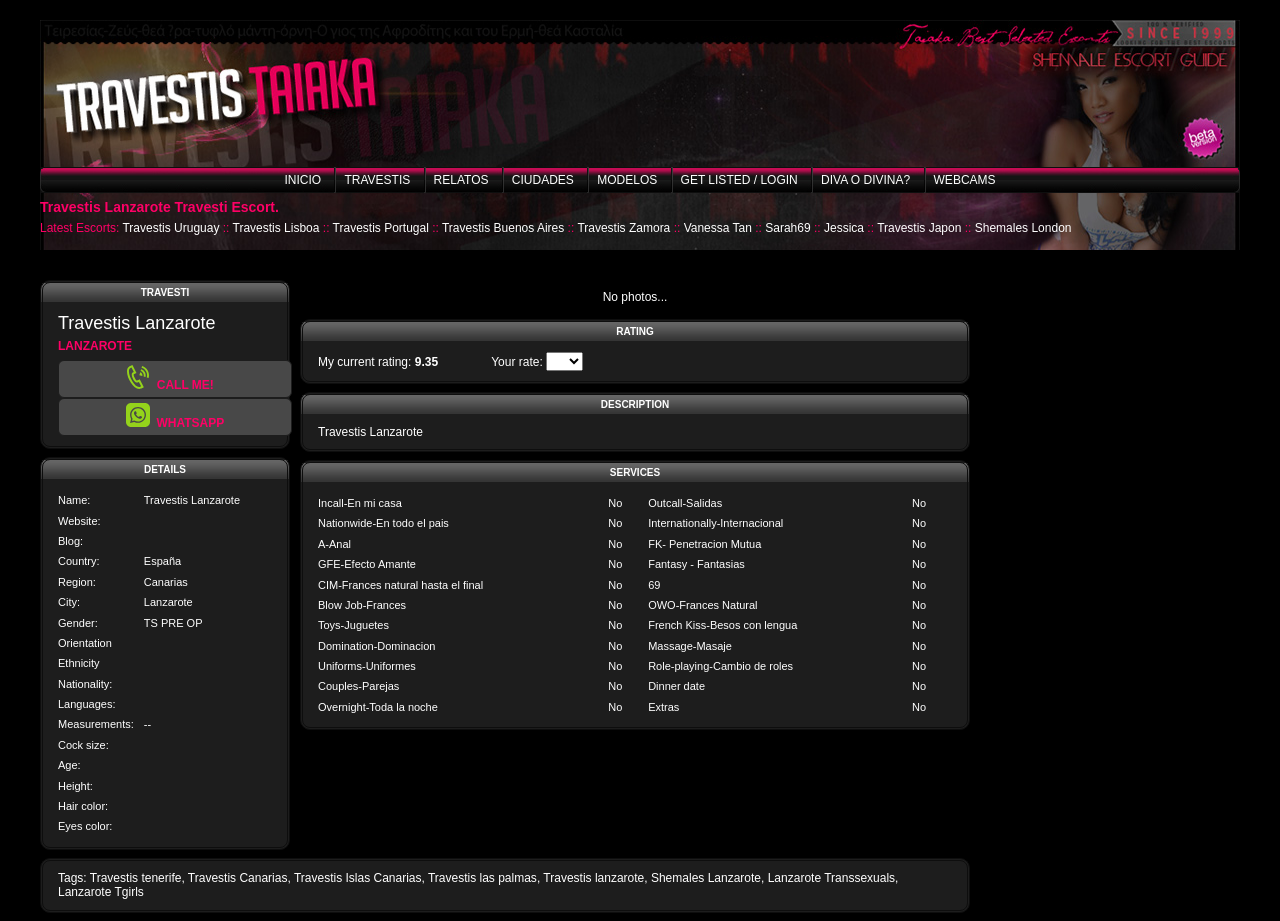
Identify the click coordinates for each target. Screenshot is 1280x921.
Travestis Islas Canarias (358, 878)
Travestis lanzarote (593, 878)
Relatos (461, 180)
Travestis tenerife (136, 878)
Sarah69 (787, 228)
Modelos (627, 180)
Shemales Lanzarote (706, 878)
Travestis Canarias (238, 878)
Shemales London (1023, 228)
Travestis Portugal (381, 228)
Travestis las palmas (482, 878)
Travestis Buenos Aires (503, 228)
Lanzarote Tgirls (101, 892)
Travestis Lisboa (276, 228)
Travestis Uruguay (170, 228)
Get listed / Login (739, 180)
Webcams (965, 180)
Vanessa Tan (718, 228)
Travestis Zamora (623, 228)
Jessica (844, 228)
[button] (175, 417)
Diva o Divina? (865, 180)
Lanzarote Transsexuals (831, 878)
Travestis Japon (919, 228)
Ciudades (543, 180)
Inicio (302, 180)
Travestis (377, 180)
